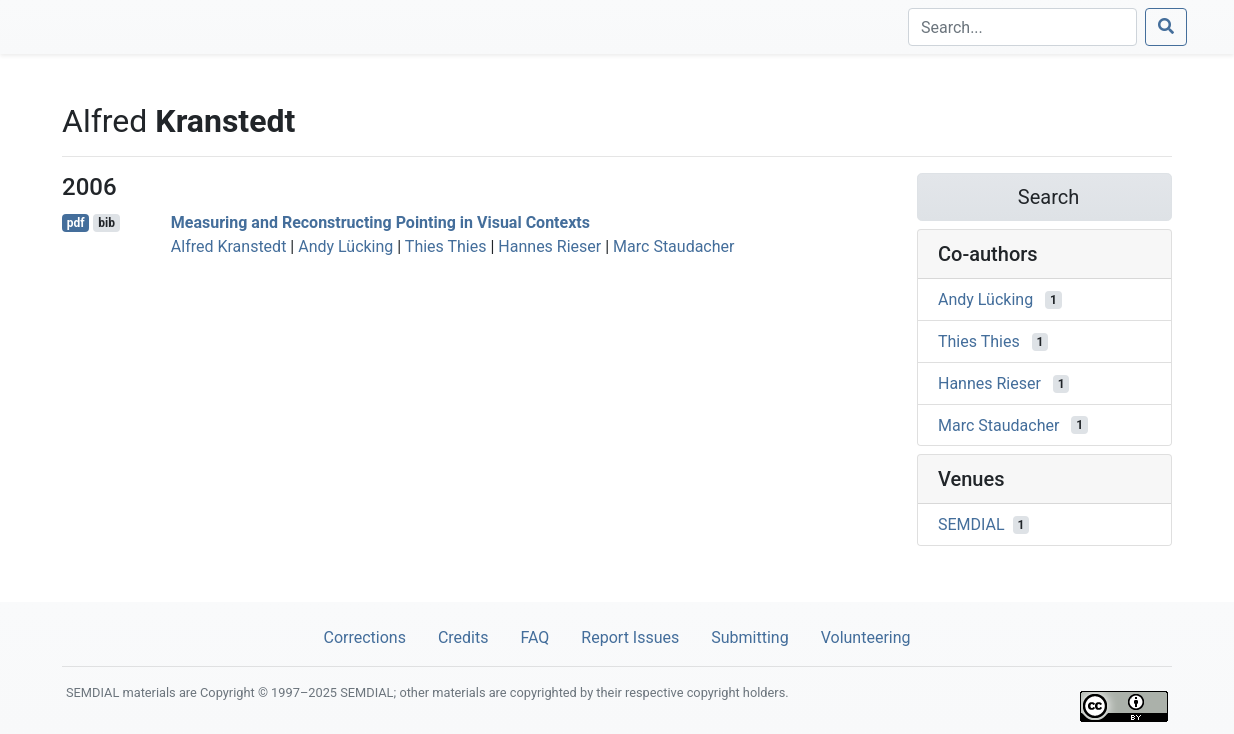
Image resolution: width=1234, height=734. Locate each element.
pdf (76, 223)
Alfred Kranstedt (229, 246)
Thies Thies (446, 246)
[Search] (1022, 27)
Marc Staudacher (673, 246)
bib (106, 223)
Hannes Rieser (549, 246)
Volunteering (866, 637)
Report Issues (630, 637)
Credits (463, 637)
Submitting (749, 637)
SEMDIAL (971, 524)
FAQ (534, 637)
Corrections (364, 637)
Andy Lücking (345, 246)
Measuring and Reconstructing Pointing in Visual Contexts (380, 222)
